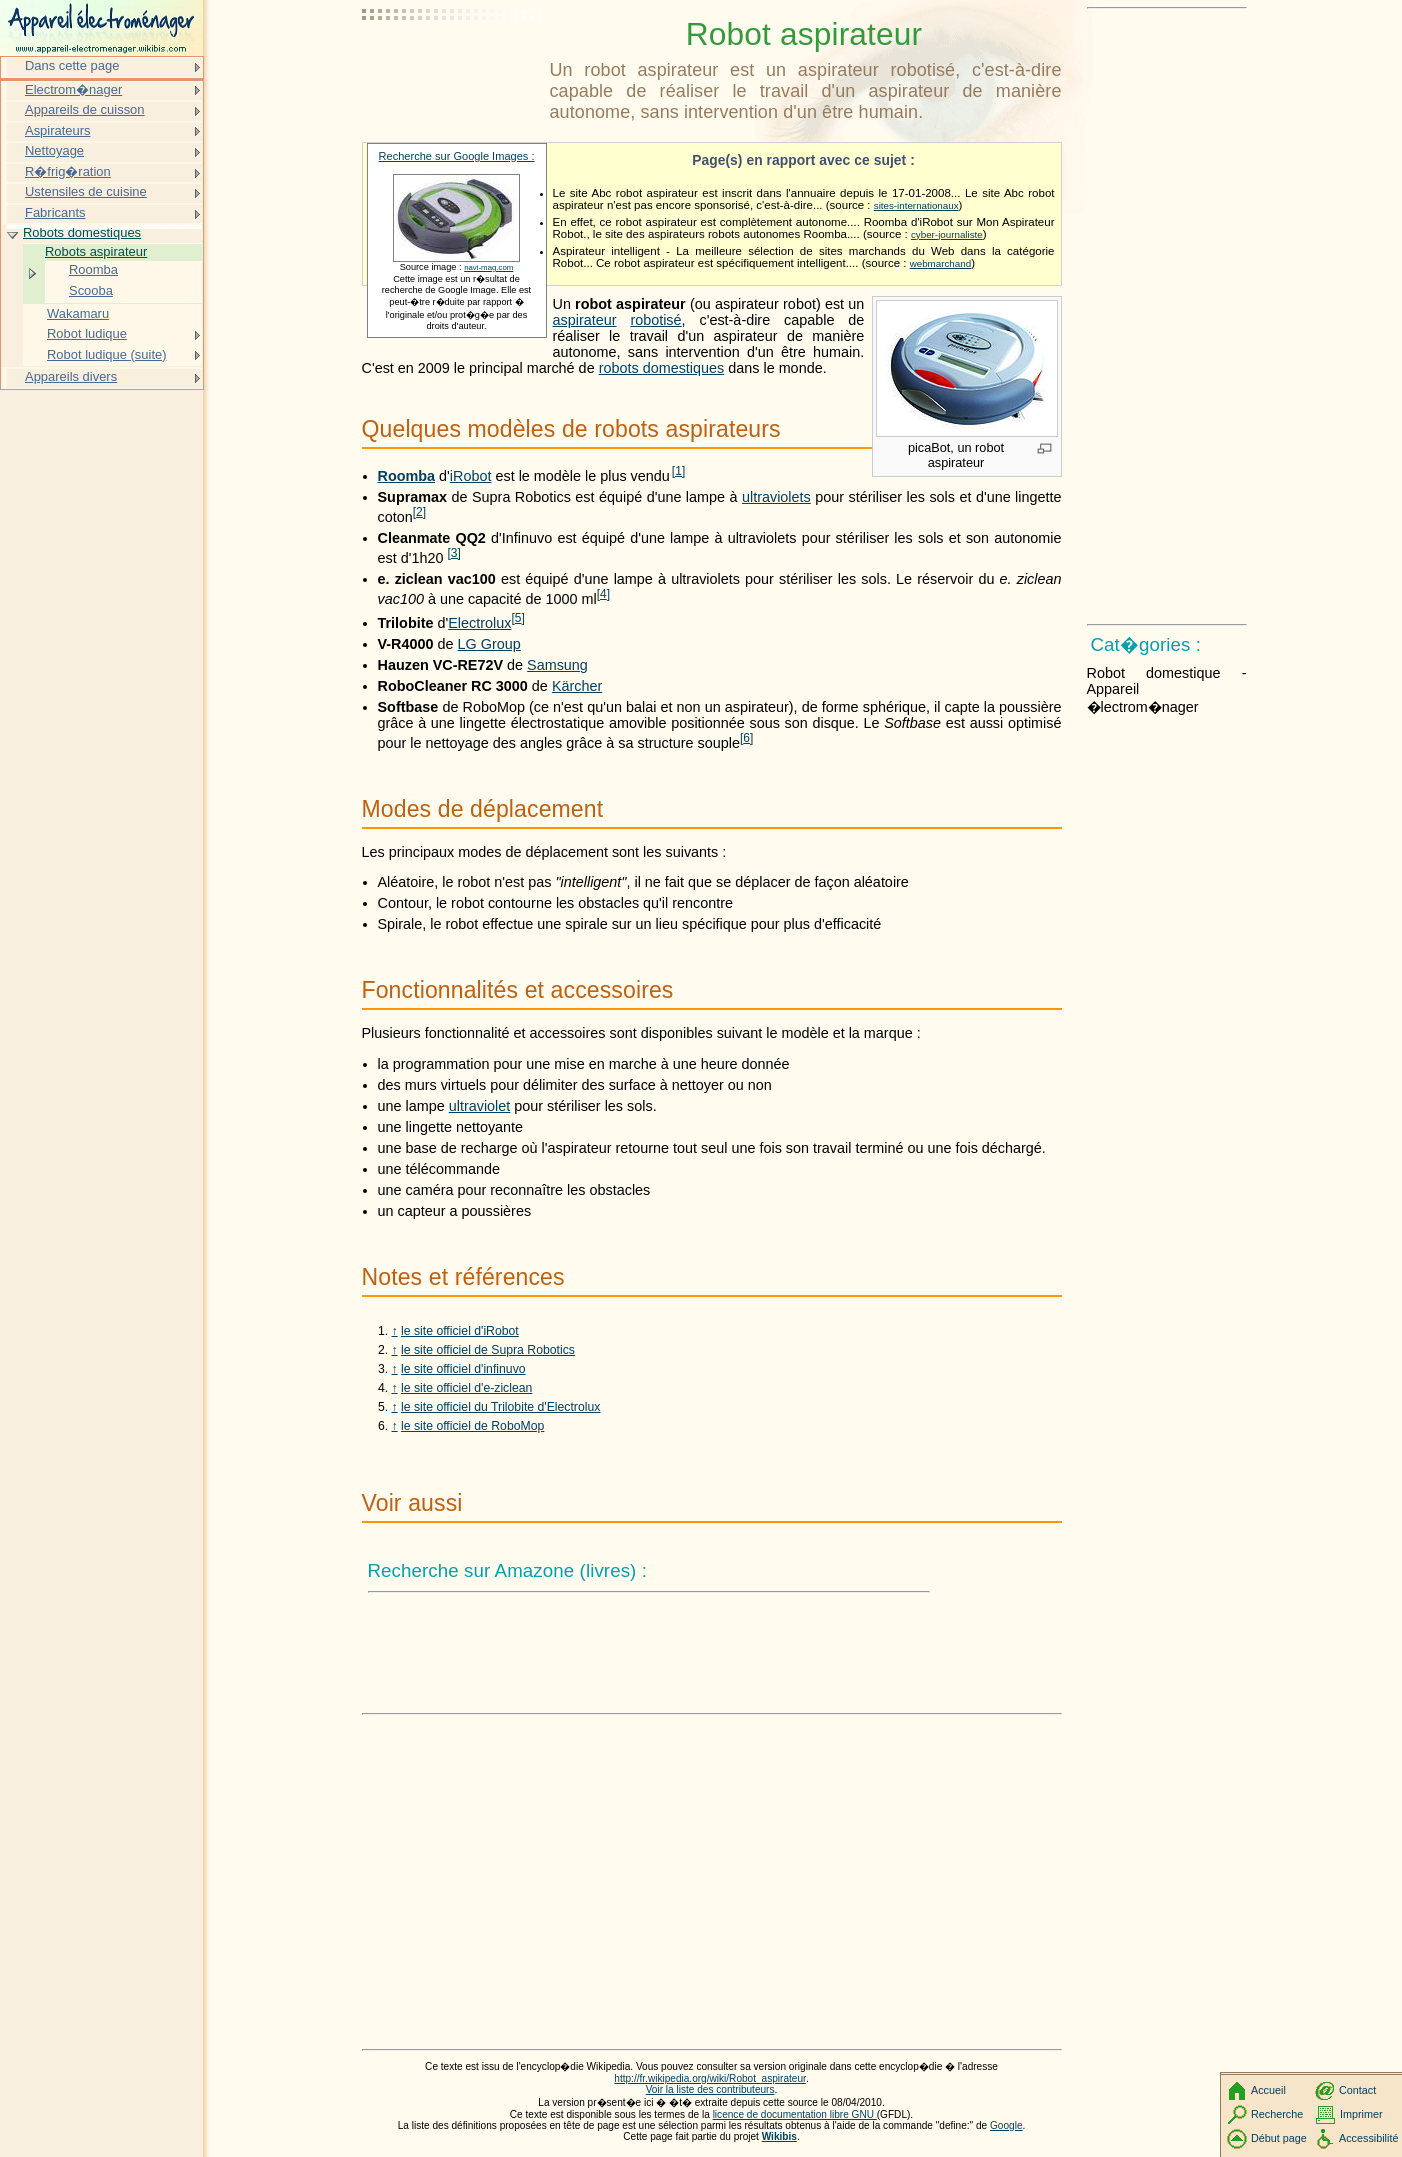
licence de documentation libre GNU (795, 2114)
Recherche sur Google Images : (457, 156)
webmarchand (940, 263)
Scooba (91, 290)
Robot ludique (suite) (107, 354)
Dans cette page (72, 65)
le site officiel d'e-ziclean (466, 1388)
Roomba (407, 476)
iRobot (471, 476)
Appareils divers (71, 376)
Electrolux (479, 623)
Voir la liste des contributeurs (710, 2089)
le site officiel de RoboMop (472, 1426)
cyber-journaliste (947, 234)
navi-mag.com (488, 267)
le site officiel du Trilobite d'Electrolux (500, 1407)
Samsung (557, 665)
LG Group (489, 644)
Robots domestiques (82, 232)
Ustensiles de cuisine (86, 191)
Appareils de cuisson (85, 109)
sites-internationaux (916, 205)
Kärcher (577, 686)
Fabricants (55, 212)
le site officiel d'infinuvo (463, 1369)
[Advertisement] (452, 65)
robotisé (655, 320)
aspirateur (585, 320)
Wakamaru (78, 313)
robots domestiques (662, 368)
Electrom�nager (73, 89)
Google (1006, 2125)
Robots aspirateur (96, 251)
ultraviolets (776, 497)
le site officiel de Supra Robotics (488, 1350)
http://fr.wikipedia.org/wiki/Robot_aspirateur (710, 2078)
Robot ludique (87, 333)
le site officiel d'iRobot (460, 1331)
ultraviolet (480, 1106)
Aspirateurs (58, 130)
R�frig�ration (68, 171)
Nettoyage (54, 150)
